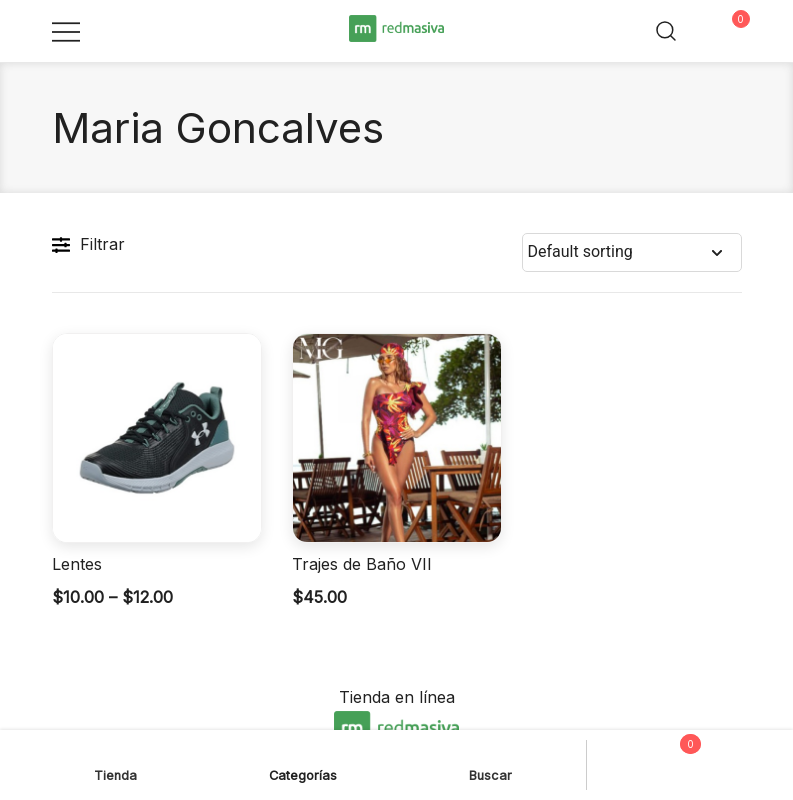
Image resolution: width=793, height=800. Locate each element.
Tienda (115, 762)
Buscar (490, 762)
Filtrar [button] (88, 245)
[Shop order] (632, 252)
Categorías (303, 762)
